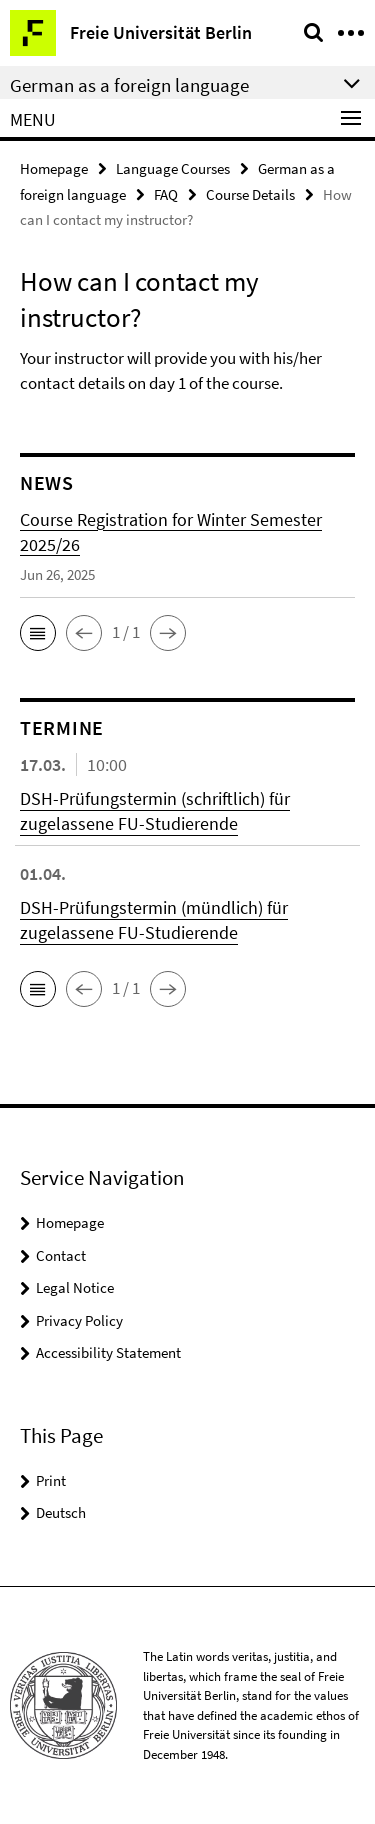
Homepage (54, 168)
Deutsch (61, 1512)
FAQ (166, 194)
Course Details (250, 194)
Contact (61, 1255)
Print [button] (51, 1480)
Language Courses (173, 168)
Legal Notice (75, 1287)
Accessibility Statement (108, 1352)
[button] (38, 633)
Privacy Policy (79, 1320)
